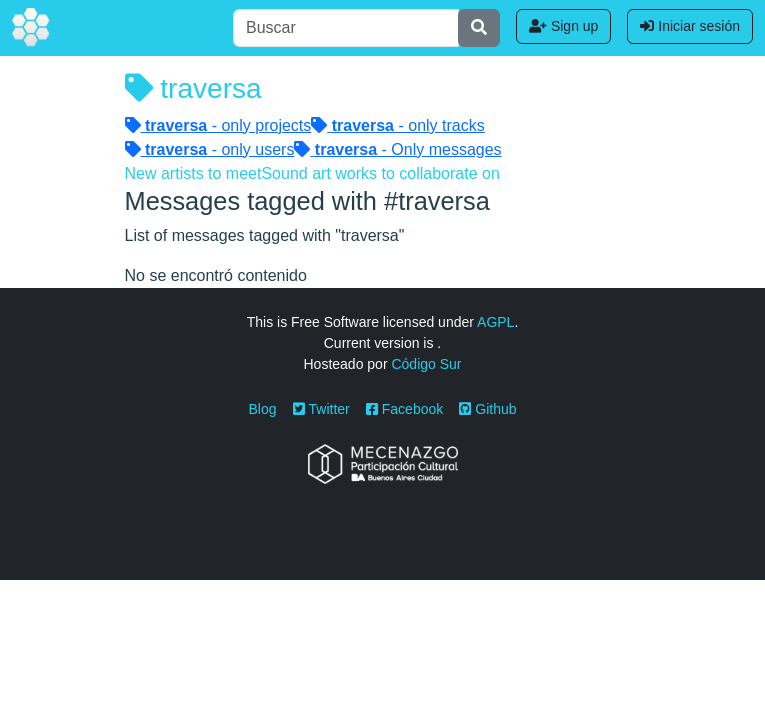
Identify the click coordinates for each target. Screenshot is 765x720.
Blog (263, 409)
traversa (193, 88)
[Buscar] (346, 28)
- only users (210, 149)
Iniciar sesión (690, 26)
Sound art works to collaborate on (380, 173)
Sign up (563, 26)
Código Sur (426, 364)
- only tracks (397, 125)
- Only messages (397, 149)
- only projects (218, 125)
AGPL (495, 322)
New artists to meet (193, 173)
